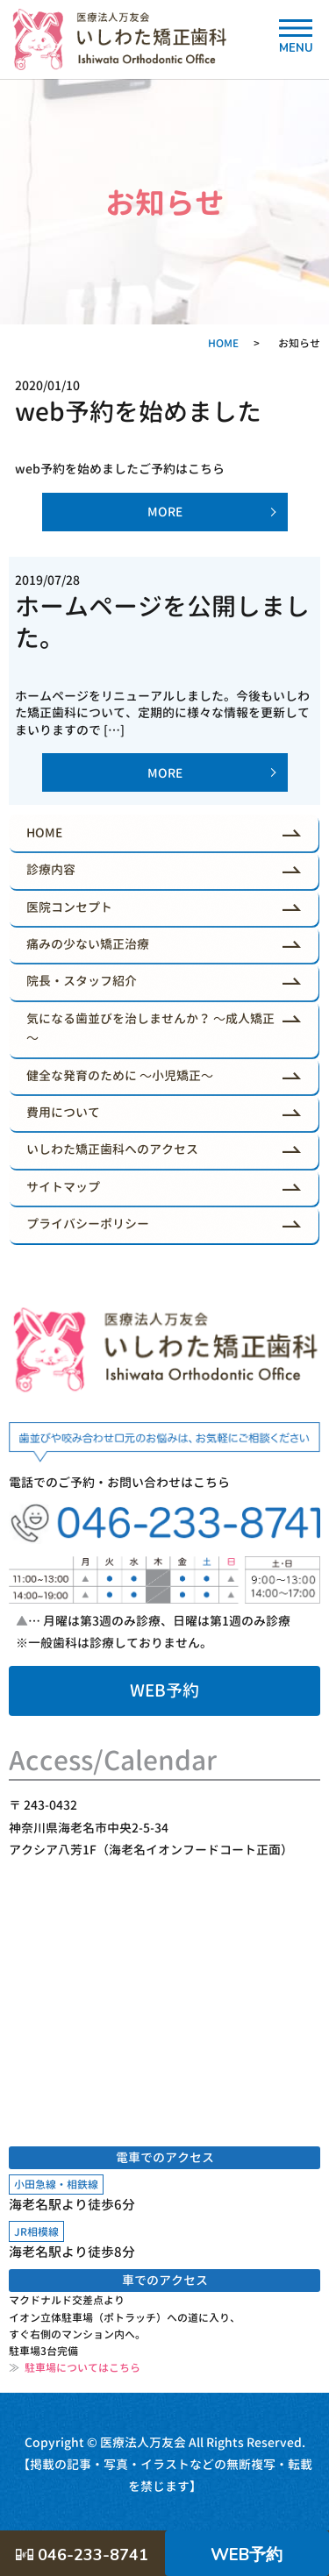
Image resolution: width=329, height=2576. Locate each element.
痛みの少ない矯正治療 (87, 944)
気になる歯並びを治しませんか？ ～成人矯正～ (150, 1028)
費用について (63, 1112)
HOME (223, 343)
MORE (164, 511)
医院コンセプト (69, 907)
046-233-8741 (82, 2554)
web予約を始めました (138, 412)
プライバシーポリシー (87, 1223)
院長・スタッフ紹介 (81, 980)
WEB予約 (164, 1690)
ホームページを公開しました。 (162, 622)
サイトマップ (63, 1186)
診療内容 (50, 869)
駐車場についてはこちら (74, 2367)
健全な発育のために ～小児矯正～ (119, 1075)
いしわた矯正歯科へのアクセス (112, 1149)
